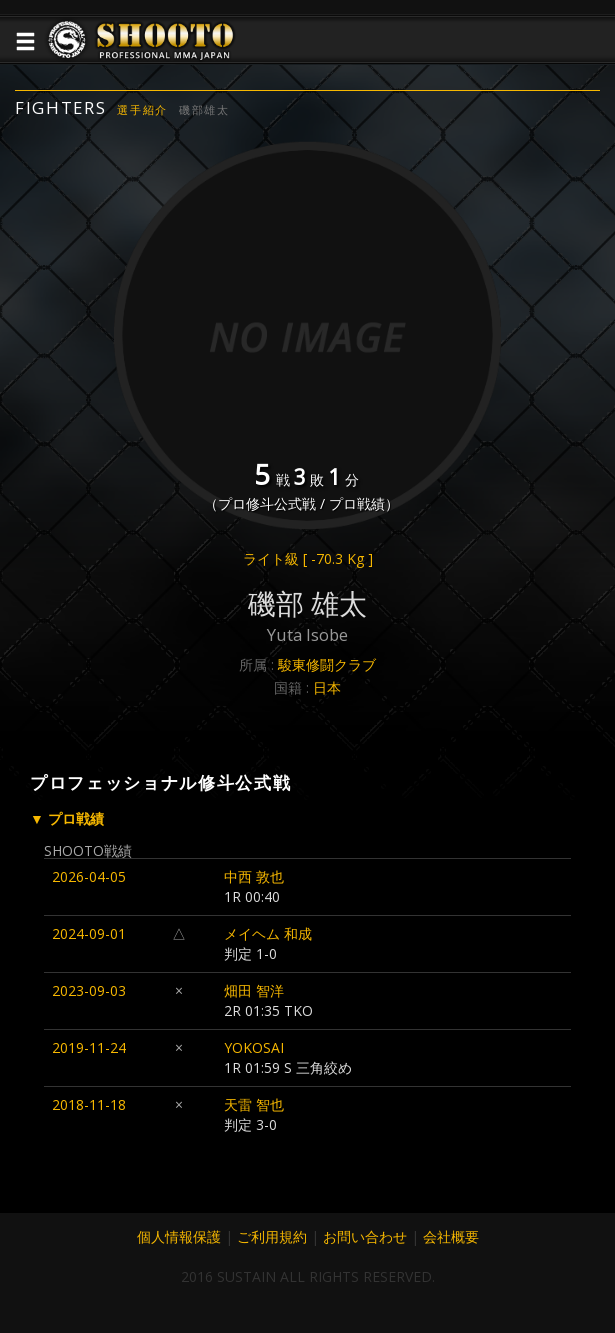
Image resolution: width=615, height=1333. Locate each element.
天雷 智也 (254, 1104)
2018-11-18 (89, 1104)
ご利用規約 (272, 1236)
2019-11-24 (89, 1047)
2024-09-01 (89, 933)
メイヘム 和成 (268, 933)
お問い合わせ (365, 1236)
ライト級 (308, 558)
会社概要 (451, 1236)
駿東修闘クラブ (327, 664)
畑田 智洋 (254, 990)
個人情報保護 (179, 1236)
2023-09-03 (89, 990)
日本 (327, 687)
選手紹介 (142, 109)
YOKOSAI (254, 1047)
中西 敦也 (254, 876)
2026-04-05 (89, 876)
